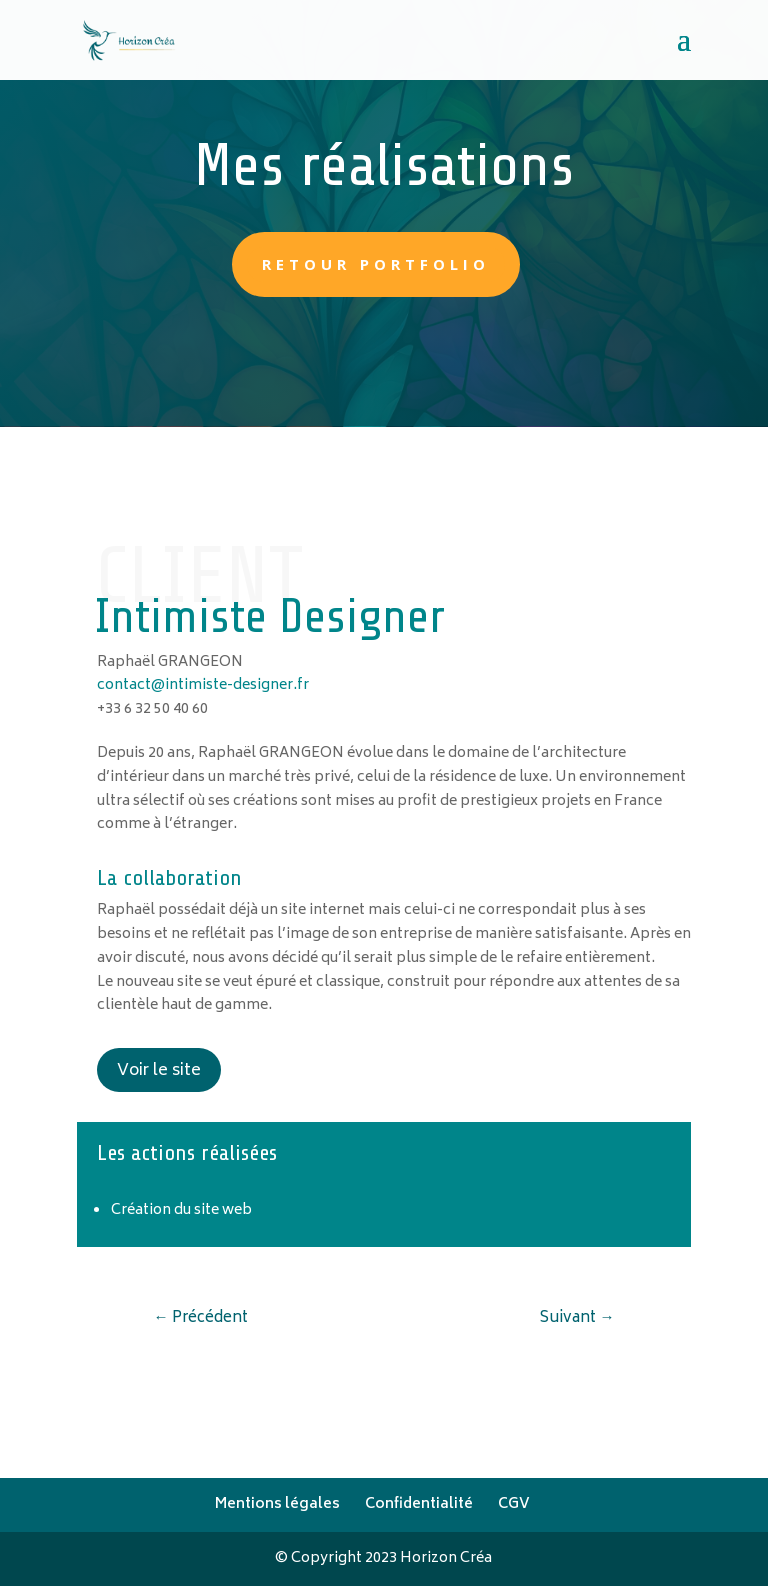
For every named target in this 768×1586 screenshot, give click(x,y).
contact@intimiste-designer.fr (203, 685)
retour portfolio (376, 264)
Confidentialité (419, 1504)
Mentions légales (277, 1504)
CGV (514, 1504)
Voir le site (159, 1071)
